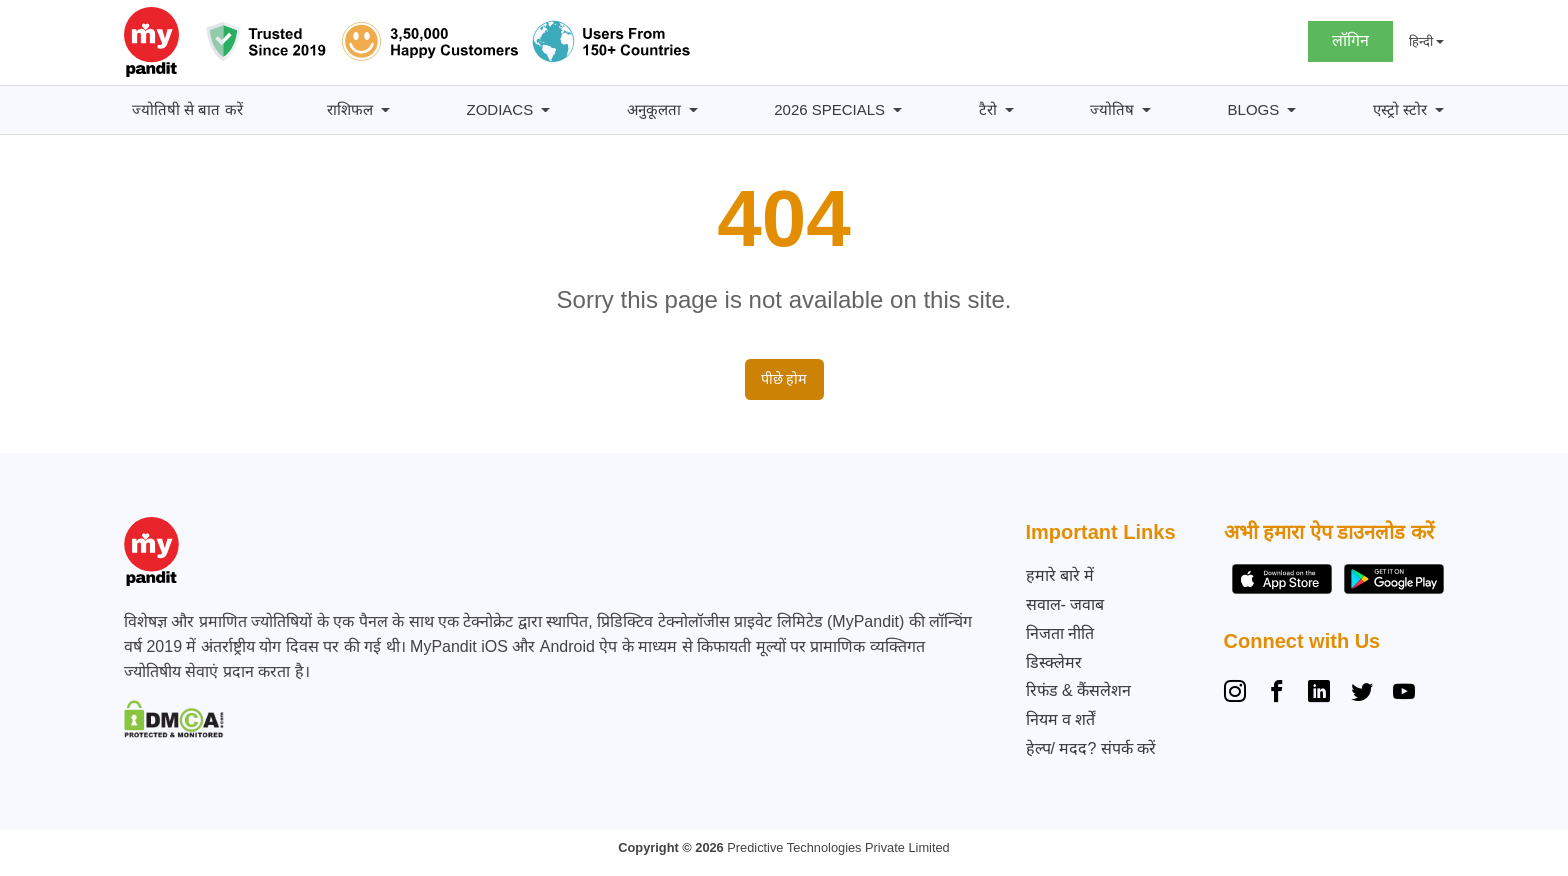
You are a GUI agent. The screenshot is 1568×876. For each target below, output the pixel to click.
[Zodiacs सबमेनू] (545, 110)
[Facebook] (1277, 694)
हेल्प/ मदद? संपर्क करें (1091, 748)
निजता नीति (1060, 633)
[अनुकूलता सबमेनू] (693, 110)
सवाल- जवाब (1065, 604)
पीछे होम (784, 379)
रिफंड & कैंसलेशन (1079, 690)
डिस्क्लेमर (1054, 662)
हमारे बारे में (1060, 575)
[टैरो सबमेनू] (1009, 110)
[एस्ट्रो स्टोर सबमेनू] (1439, 110)
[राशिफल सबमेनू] (385, 110)
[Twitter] (1362, 694)
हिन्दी (1421, 41)
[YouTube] (1404, 694)
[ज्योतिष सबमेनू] (1146, 110)
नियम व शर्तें (1061, 719)
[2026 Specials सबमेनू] (897, 110)
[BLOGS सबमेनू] (1291, 110)
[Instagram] (1239, 694)
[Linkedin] (1319, 694)
